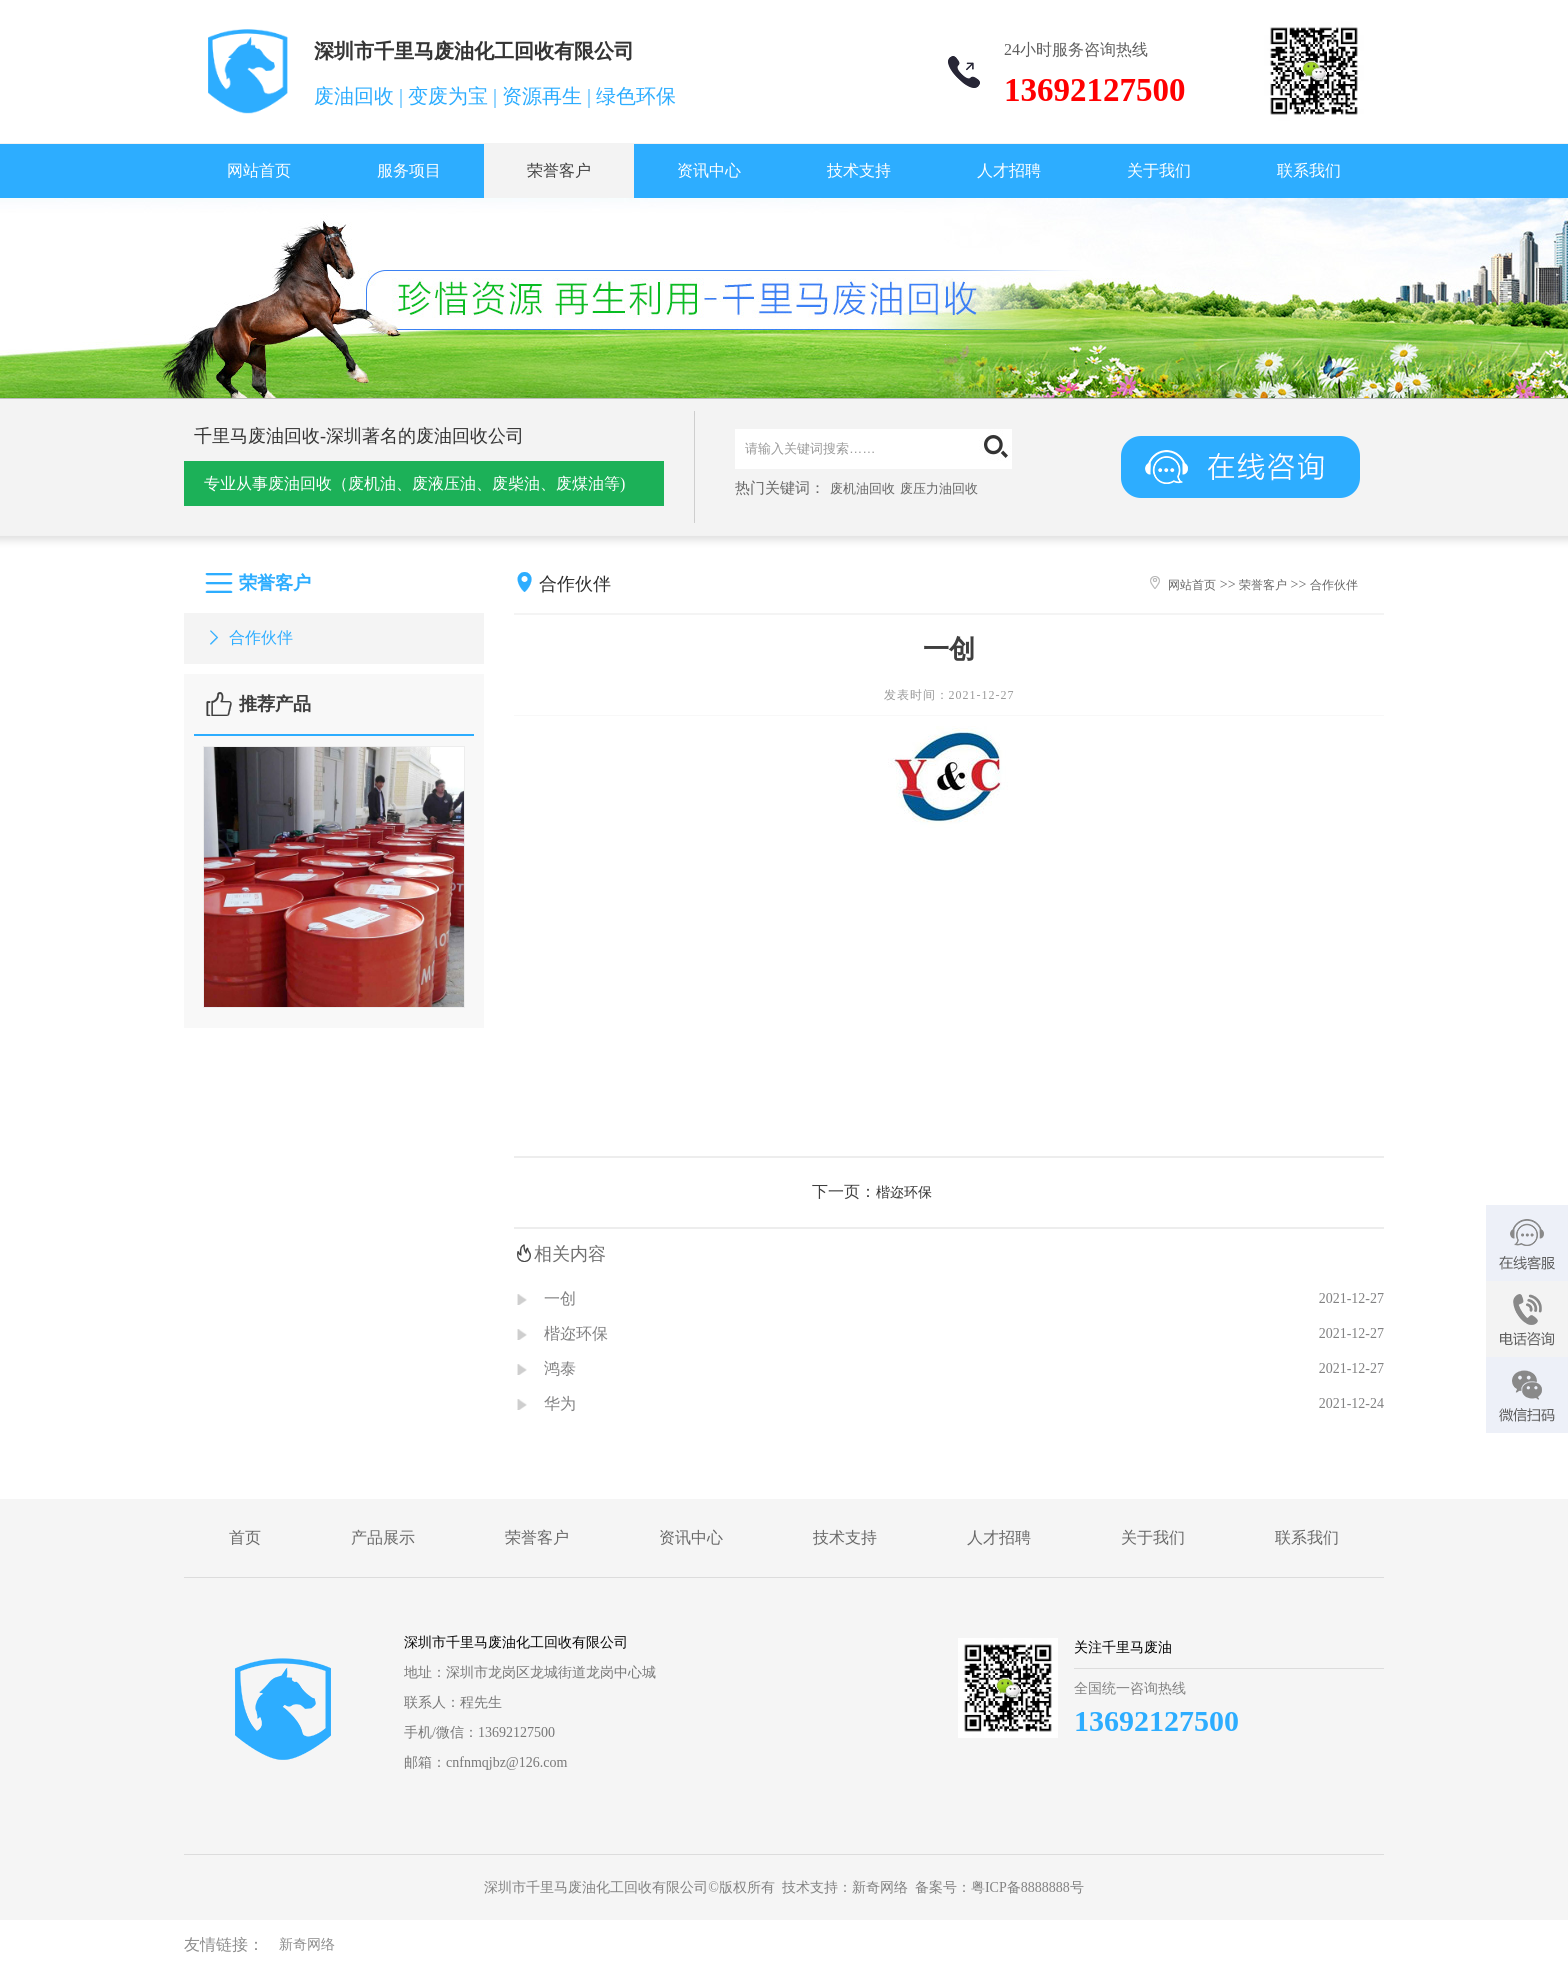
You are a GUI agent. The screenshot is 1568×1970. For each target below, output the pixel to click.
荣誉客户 (559, 170)
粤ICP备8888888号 (1027, 1887)
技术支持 (859, 170)
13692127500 (1156, 1720)
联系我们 (1309, 170)
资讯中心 (709, 170)
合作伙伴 (248, 637)
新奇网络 (880, 1887)
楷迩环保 (904, 1192)
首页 (245, 1537)
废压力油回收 (939, 488)
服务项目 (409, 170)
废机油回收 (862, 488)
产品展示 (383, 1537)
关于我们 (1159, 170)
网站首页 (259, 170)
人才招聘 (1009, 170)
